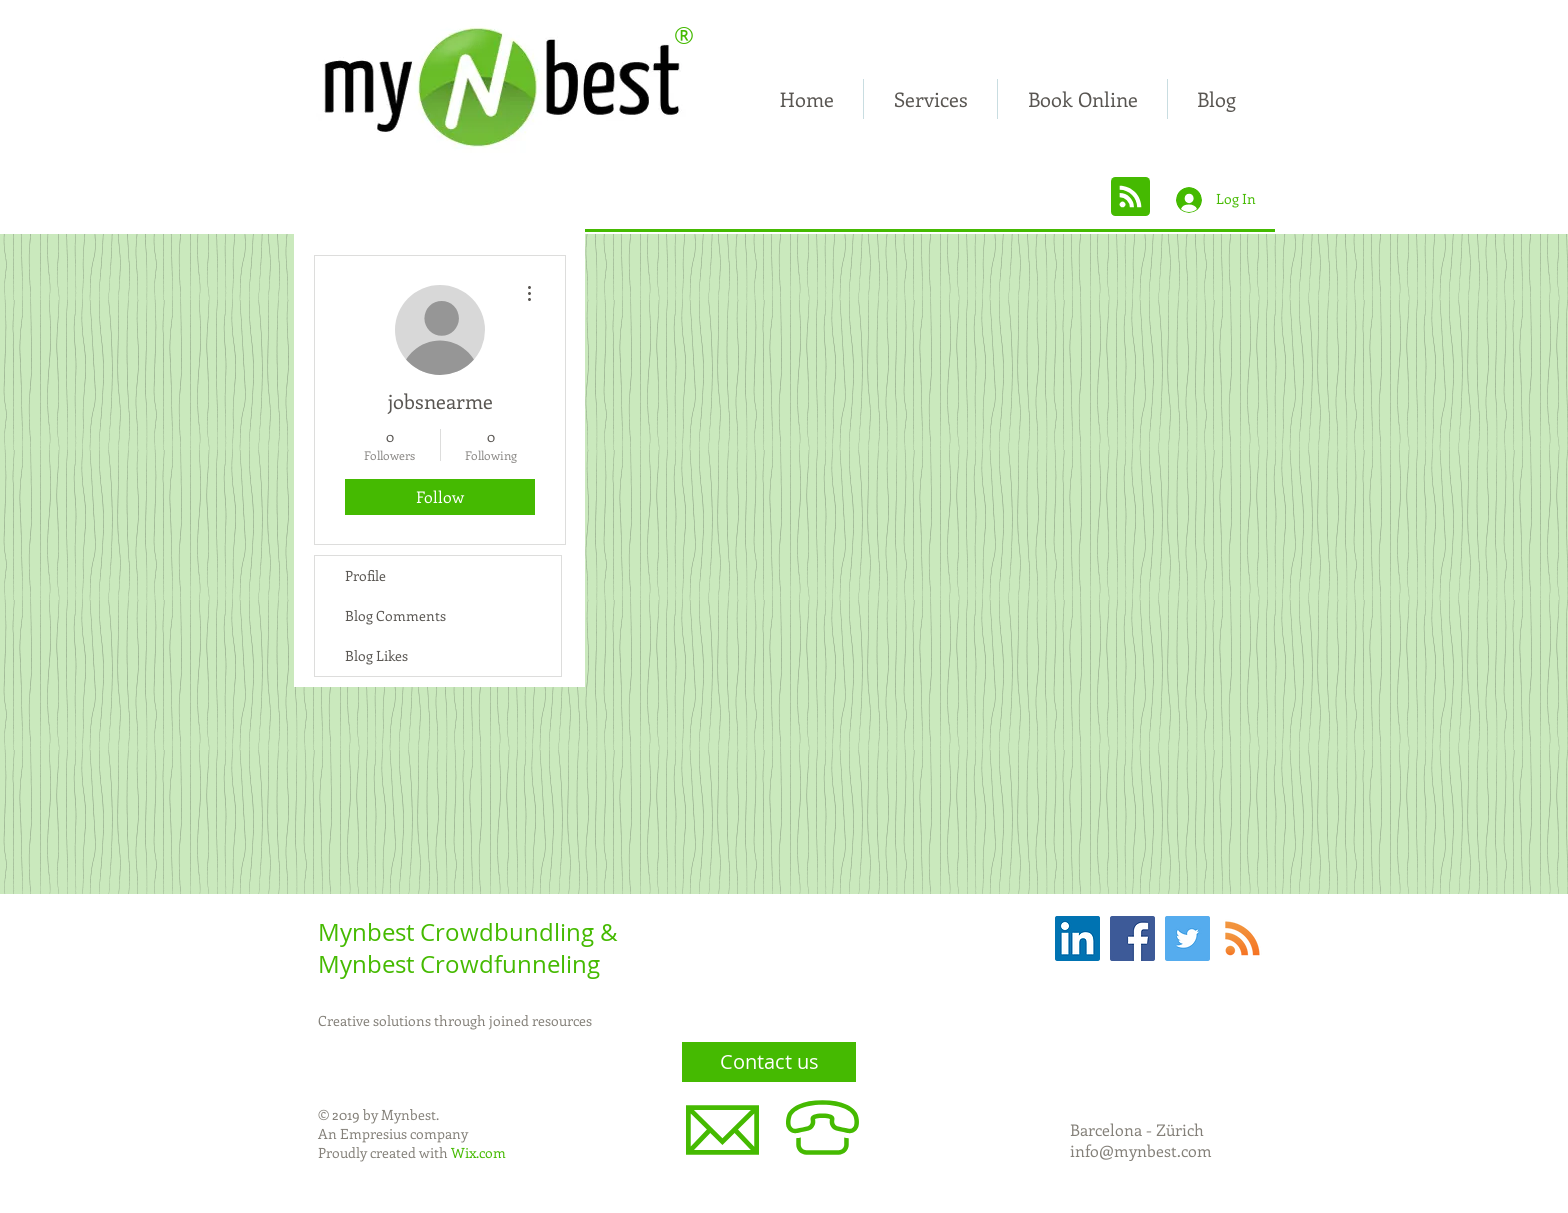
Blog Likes (376, 655)
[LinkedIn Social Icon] (1077, 938)
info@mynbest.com (1141, 1150)
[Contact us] (769, 1062)
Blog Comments (395, 615)
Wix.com (478, 1152)
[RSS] (1242, 938)
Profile (365, 575)
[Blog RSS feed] (1130, 197)
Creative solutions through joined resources (455, 1020)
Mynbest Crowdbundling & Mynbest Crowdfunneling (468, 948)
